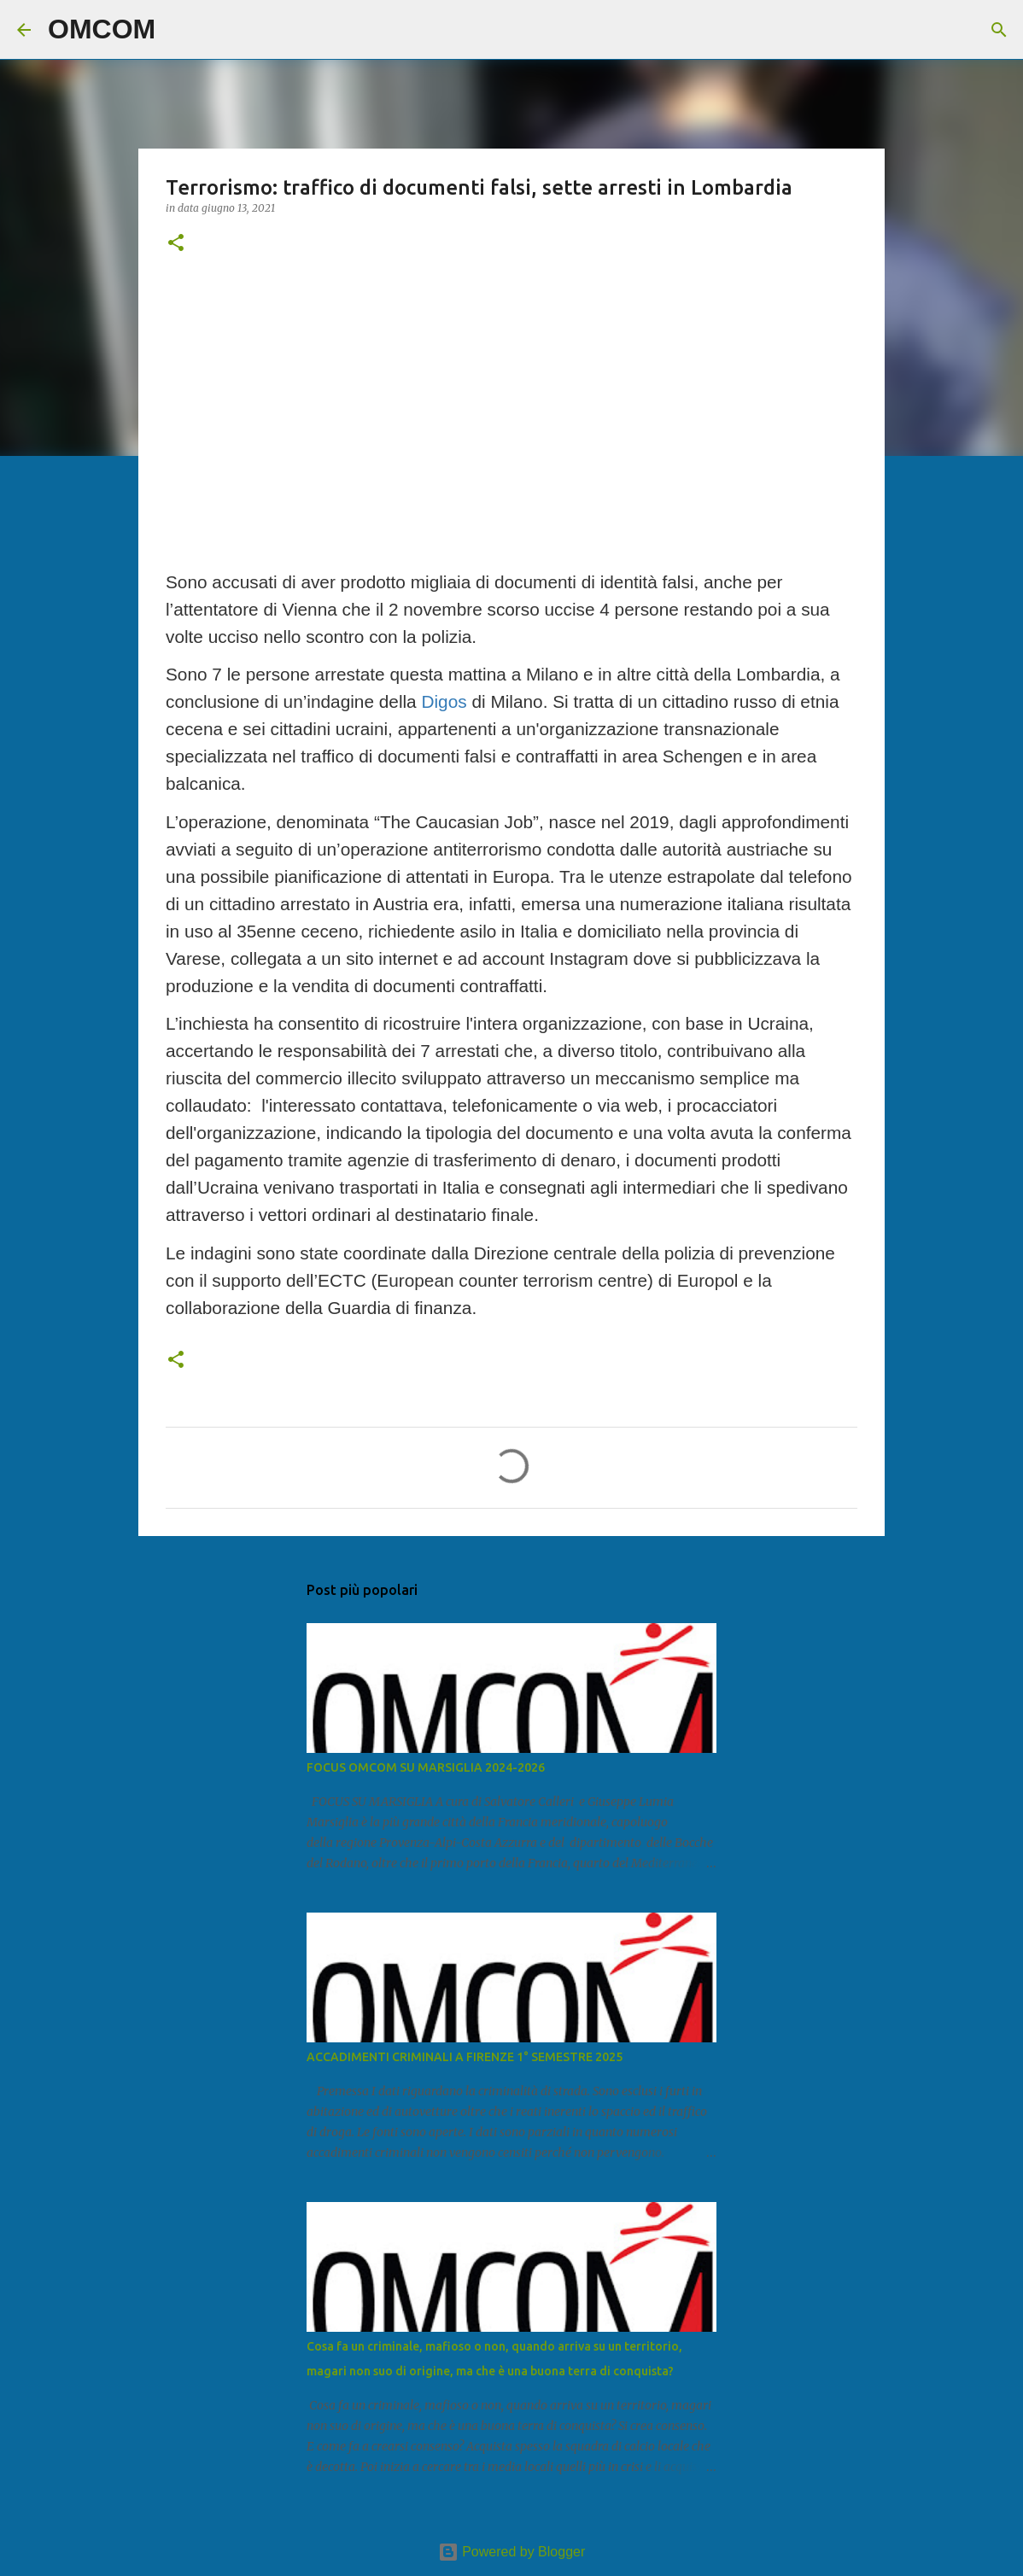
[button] (176, 243)
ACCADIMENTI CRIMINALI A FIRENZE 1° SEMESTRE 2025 (465, 2057)
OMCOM (101, 29)
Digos (443, 701)
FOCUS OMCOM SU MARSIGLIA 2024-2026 (426, 1767)
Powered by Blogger (512, 2551)
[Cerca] (179, 29)
